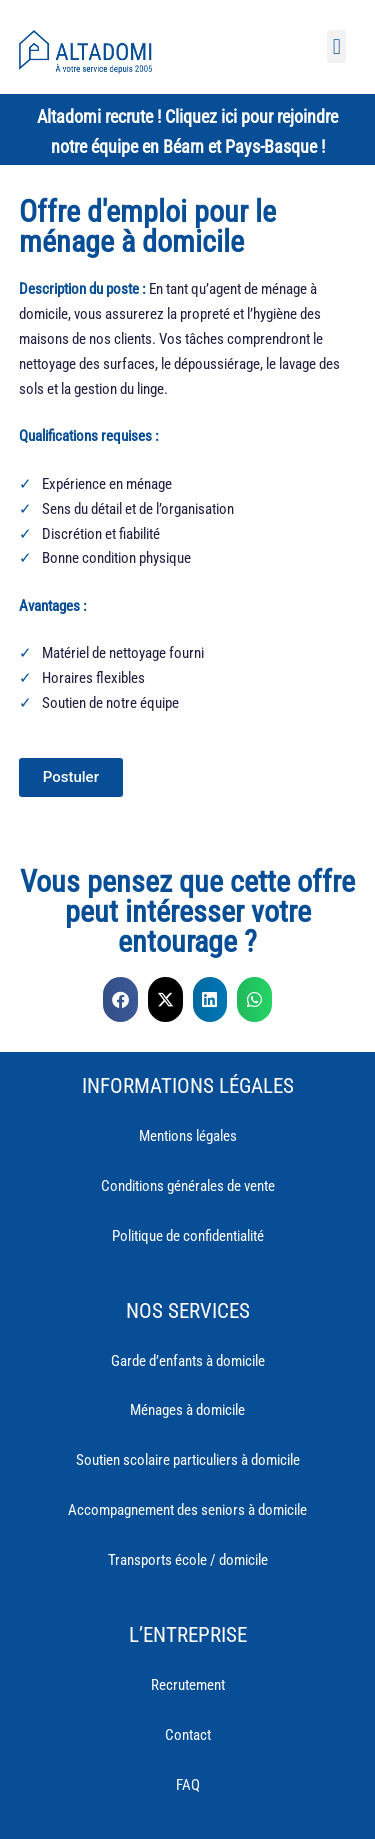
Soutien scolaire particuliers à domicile (188, 1460)
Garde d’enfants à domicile (188, 1361)
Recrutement (188, 1685)
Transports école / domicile (188, 1560)
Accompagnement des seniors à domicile (187, 1510)
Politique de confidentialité (188, 1236)
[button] (336, 46)
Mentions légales (188, 1136)
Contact (188, 1735)
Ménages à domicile (187, 1410)
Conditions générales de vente (188, 1186)
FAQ (188, 1785)
